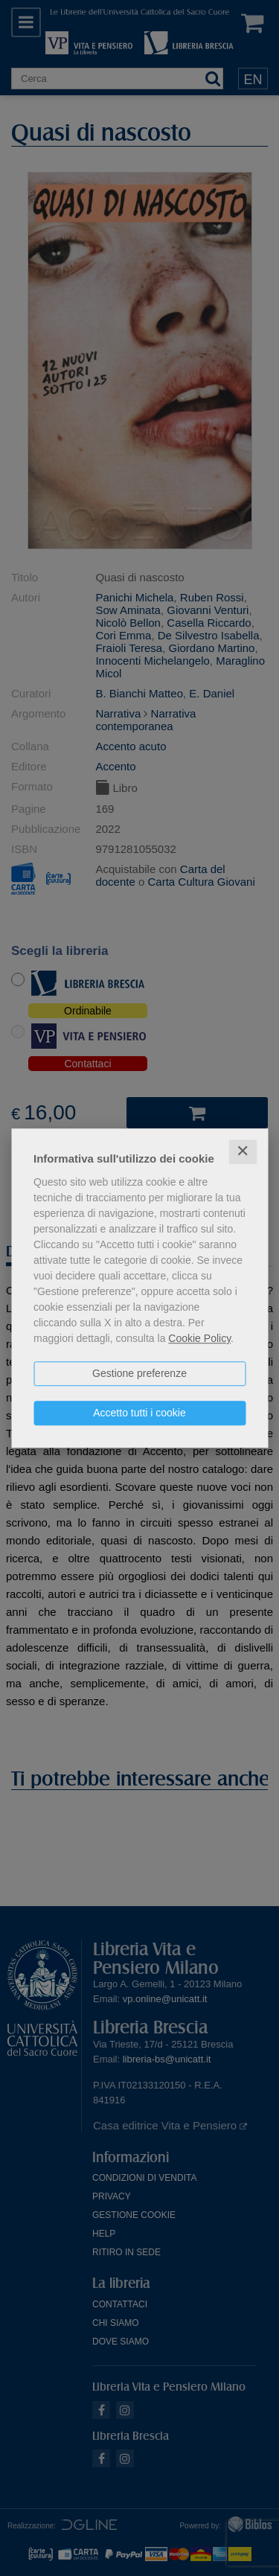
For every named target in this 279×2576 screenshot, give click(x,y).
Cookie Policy (199, 1338)
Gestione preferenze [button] (139, 1373)
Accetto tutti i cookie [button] (139, 1413)
